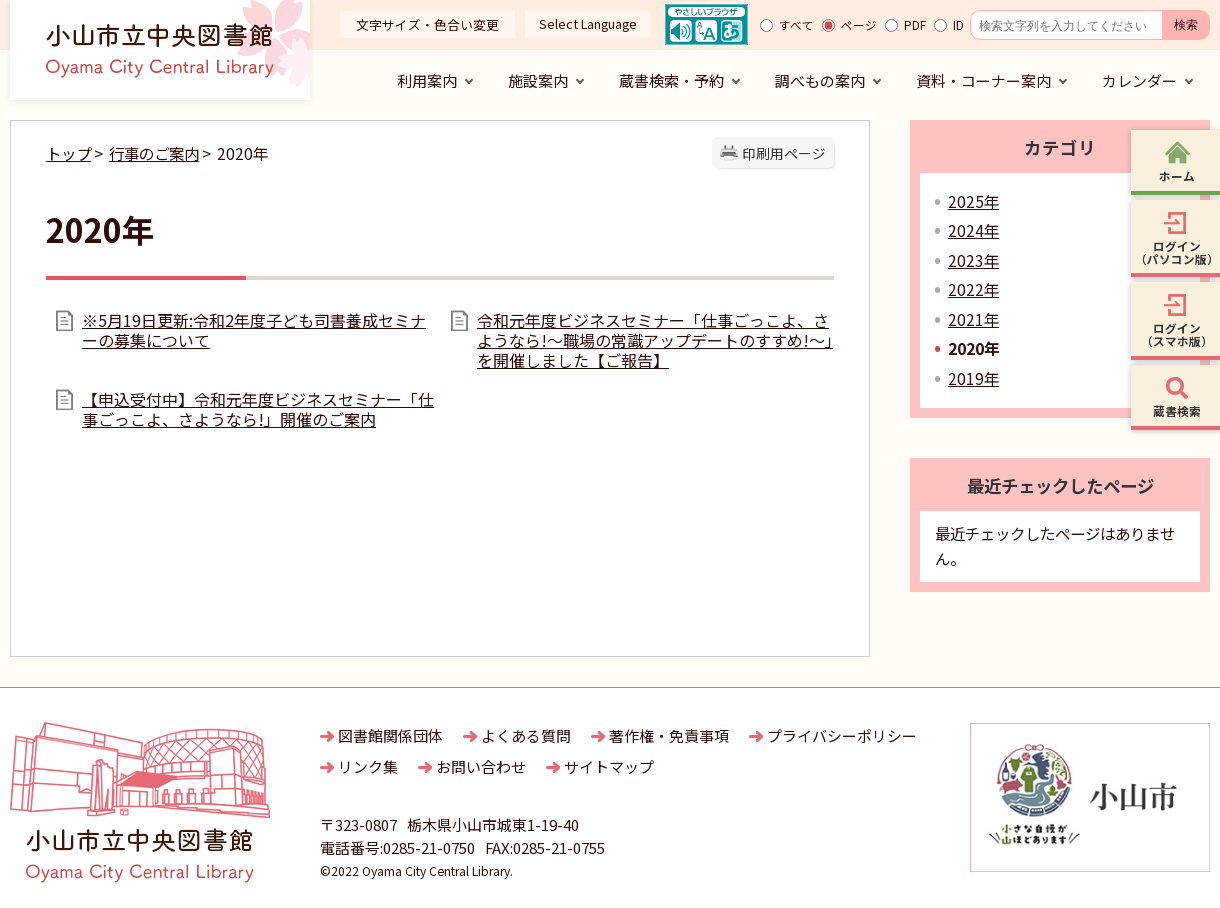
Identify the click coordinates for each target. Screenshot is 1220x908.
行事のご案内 (154, 153)
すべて (796, 25)
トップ (68, 153)
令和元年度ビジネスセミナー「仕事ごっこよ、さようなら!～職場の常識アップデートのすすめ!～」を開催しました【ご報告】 (655, 340)
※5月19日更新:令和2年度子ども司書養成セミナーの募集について (254, 330)
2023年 (973, 260)
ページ (859, 25)
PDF (915, 25)
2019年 (973, 378)
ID (958, 25)
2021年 (973, 319)
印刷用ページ (784, 153)
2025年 (973, 201)
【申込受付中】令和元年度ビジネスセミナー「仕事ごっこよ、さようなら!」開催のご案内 (258, 409)
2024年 (973, 230)
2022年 (973, 289)
